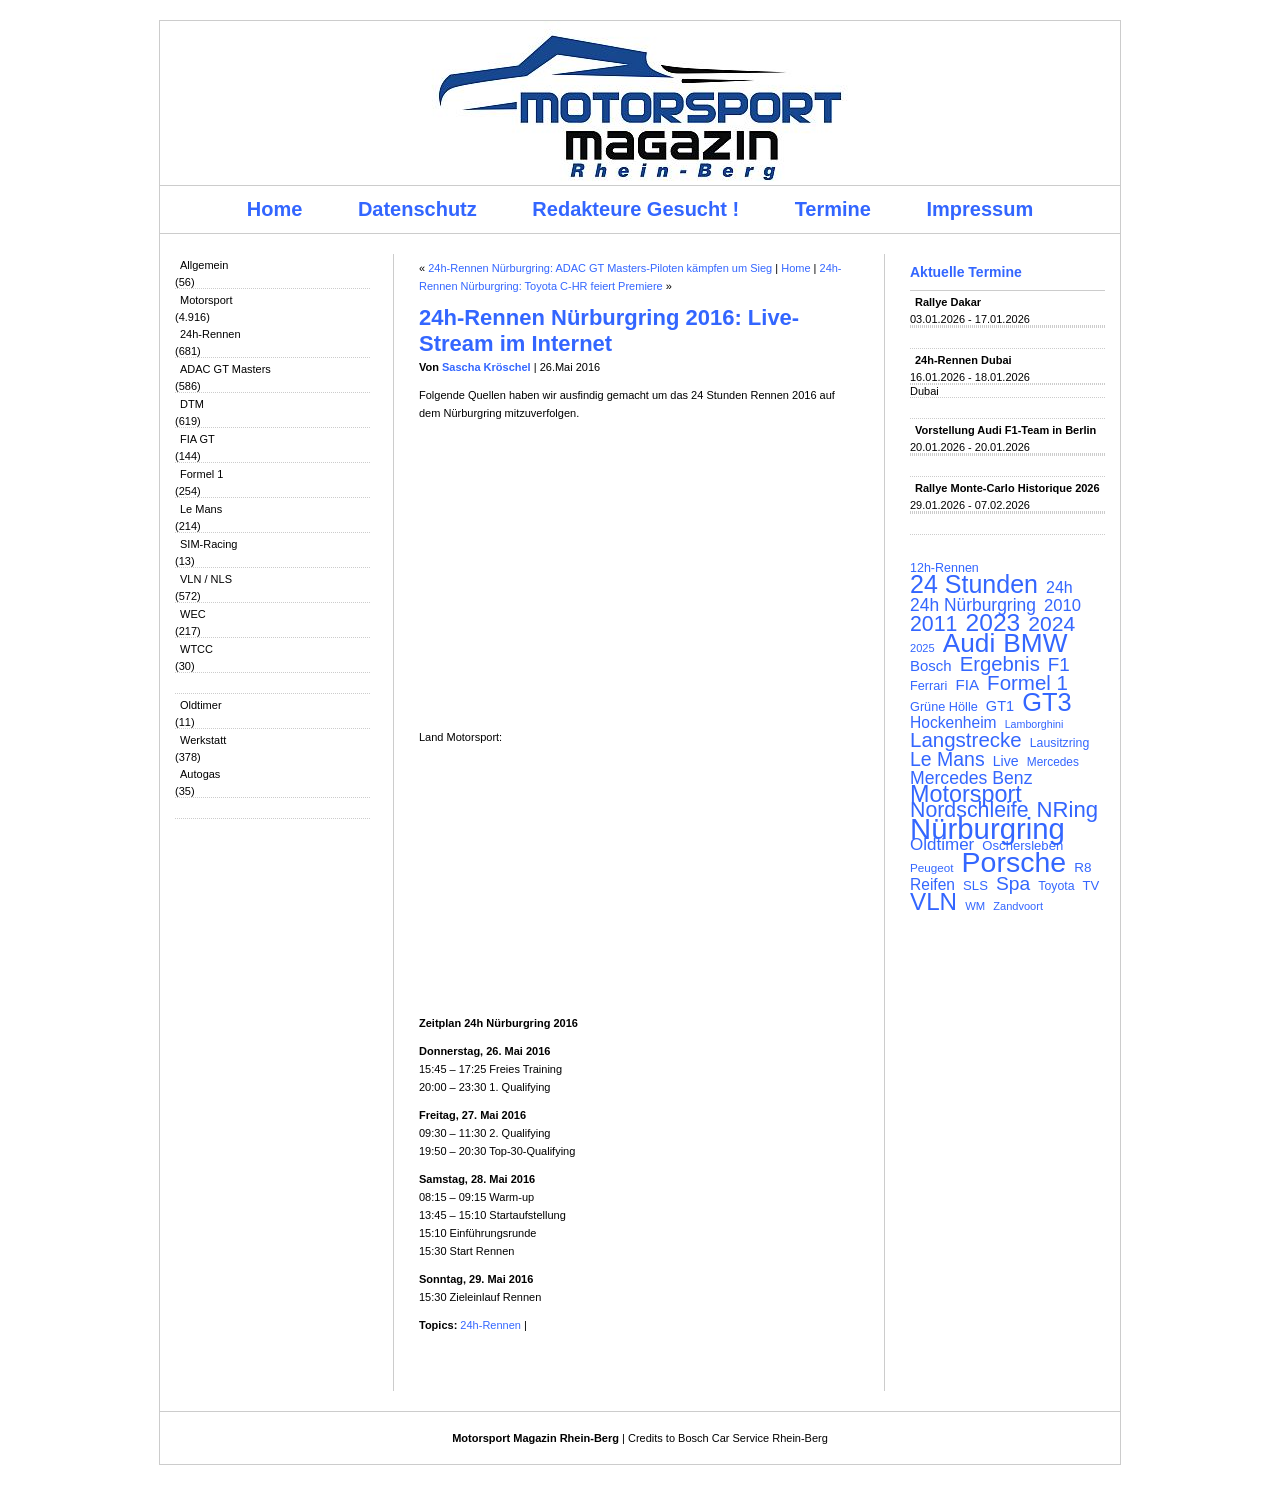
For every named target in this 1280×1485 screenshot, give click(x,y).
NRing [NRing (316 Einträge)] (1068, 810)
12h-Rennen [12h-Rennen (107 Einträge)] (944, 568)
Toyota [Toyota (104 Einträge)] (1056, 886)
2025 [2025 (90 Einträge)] (922, 648)
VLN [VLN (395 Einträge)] (933, 902)
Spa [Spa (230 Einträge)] (1013, 884)
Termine (833, 209)
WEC (193, 614)
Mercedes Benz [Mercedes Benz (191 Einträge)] (971, 778)
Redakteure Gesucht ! (635, 209)
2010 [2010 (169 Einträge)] (1062, 606)
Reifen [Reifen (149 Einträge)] (932, 885)
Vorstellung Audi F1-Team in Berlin (1005, 430)
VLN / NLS (206, 579)
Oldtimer (201, 705)
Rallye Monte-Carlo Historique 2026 (1007, 488)
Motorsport (206, 300)
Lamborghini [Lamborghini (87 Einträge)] (1034, 724)
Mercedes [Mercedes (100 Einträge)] (1053, 762)
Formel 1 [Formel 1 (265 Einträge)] (1027, 683)
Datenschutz (417, 209)
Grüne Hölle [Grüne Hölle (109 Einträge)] (944, 706)
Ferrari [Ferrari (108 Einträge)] (928, 685)
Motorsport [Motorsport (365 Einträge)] (966, 794)
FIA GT (197, 439)
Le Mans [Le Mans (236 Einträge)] (947, 759)
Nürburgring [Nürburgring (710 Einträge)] (987, 829)
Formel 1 (201, 474)
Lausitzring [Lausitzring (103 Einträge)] (1059, 743)
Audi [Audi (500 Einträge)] (969, 643)
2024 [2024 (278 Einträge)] (1051, 624)
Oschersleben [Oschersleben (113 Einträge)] (1022, 845)
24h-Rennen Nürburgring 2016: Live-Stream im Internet (609, 330)
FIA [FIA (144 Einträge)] (967, 685)
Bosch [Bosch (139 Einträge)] (931, 666)
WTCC (196, 649)
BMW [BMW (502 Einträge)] (1035, 643)
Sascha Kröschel (486, 367)
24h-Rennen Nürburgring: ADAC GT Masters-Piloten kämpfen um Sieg (600, 268)
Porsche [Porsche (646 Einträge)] (1014, 862)
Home (275, 209)
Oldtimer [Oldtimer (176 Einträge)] (942, 845)
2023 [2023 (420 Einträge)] (993, 623)
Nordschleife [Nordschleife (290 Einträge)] (969, 810)
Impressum (980, 209)
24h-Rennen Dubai (963, 360)
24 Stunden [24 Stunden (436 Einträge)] (974, 584)
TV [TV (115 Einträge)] (1091, 885)
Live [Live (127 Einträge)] (1006, 761)
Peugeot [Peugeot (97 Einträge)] (932, 867)
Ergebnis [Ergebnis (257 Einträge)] (1000, 664)
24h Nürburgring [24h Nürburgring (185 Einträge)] (973, 605)
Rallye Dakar (948, 302)
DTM (192, 404)
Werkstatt (203, 740)
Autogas (200, 774)
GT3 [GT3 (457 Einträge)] (1046, 702)
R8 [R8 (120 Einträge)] (1082, 867)
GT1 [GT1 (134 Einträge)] (1000, 706)
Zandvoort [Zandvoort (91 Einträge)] (1018, 906)
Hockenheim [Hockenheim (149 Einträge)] (953, 723)
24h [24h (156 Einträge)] (1059, 588)
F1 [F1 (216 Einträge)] (1059, 665)
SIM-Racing (208, 544)
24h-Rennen (210, 334)
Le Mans (201, 509)
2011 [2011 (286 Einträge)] (933, 624)
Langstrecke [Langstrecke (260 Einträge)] (966, 740)
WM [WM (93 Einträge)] (975, 906)
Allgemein (204, 265)
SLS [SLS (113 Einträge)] (975, 885)
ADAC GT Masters (225, 369)
